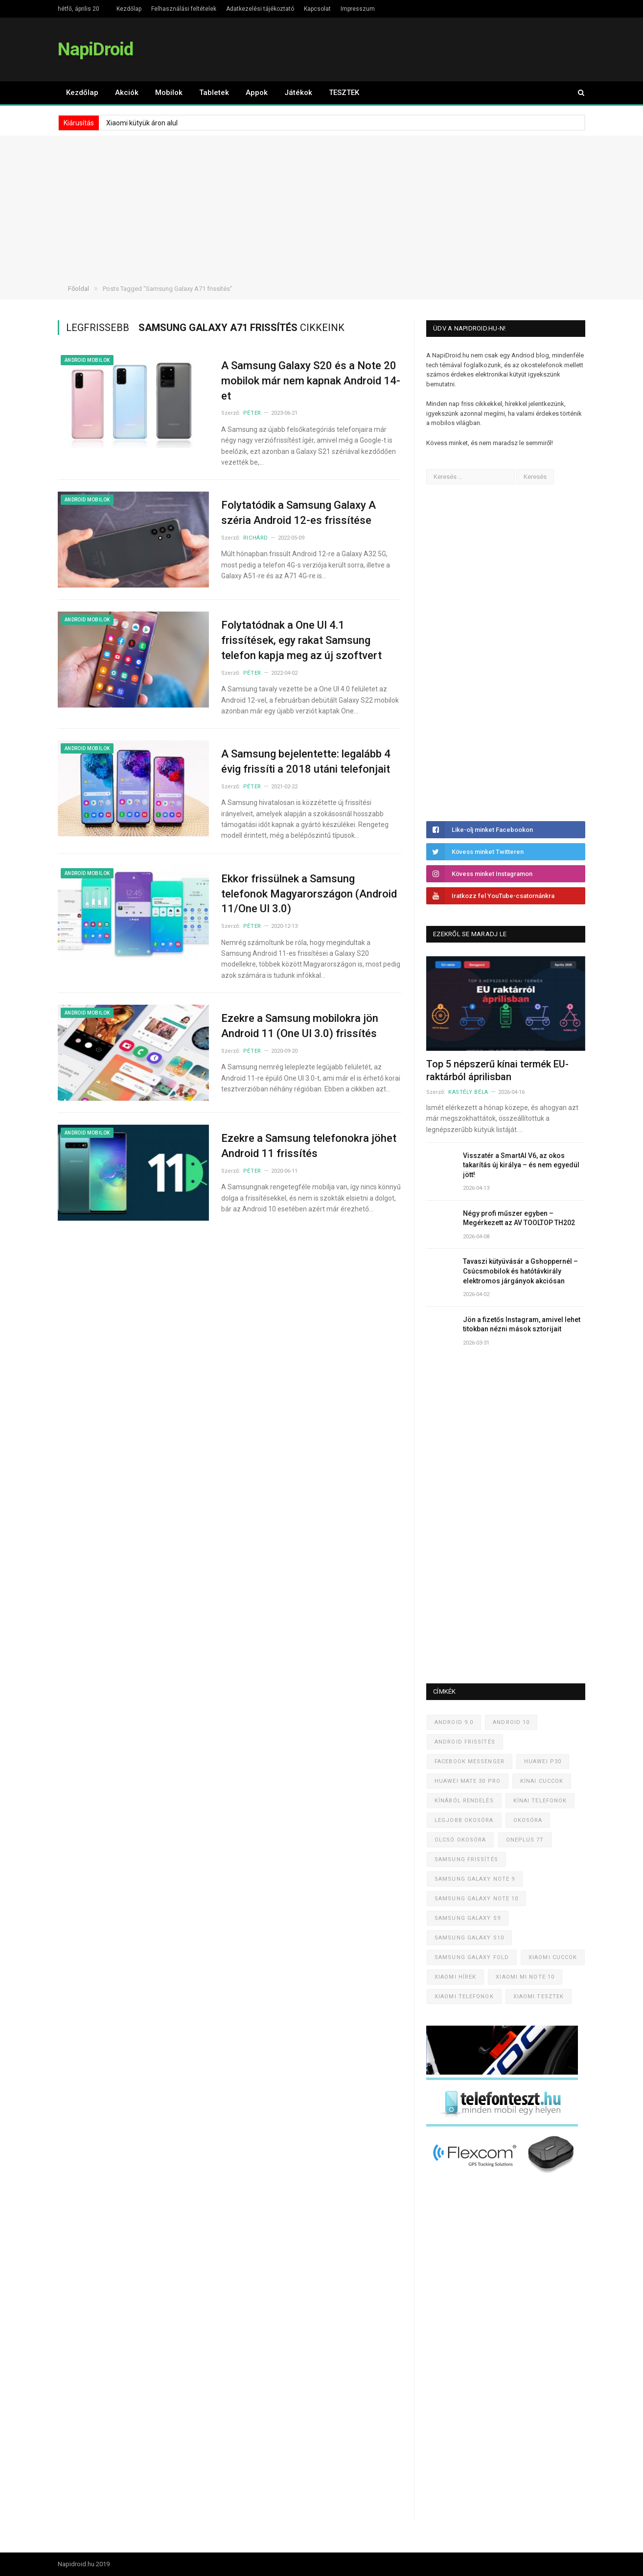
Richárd (255, 538)
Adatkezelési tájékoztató (260, 8)
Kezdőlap (128, 8)
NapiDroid (95, 49)
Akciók (126, 92)
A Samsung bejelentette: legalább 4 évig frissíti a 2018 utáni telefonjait (305, 761)
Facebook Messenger (470, 1761)
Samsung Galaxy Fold (472, 1957)
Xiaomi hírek (455, 1977)
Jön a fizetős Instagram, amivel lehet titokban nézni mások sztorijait (521, 1324)
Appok (257, 92)
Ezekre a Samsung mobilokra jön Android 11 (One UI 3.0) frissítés (299, 1026)
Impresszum (358, 8)
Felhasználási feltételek (183, 8)
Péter (252, 413)
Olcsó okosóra (460, 1840)
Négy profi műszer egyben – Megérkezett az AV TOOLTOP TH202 (519, 1218)
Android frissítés (465, 1742)
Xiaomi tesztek (538, 1996)
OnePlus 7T (525, 1840)
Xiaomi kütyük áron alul (142, 123)
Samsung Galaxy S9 (468, 1918)
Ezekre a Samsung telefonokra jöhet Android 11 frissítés (308, 1145)
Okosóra (528, 1820)
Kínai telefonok (540, 1800)
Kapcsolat (317, 8)
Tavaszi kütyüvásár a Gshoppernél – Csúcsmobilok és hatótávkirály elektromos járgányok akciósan (520, 1270)
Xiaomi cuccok (552, 1957)
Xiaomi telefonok (464, 1996)
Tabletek (214, 92)
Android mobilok (87, 360)
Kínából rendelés (464, 1800)
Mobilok (169, 92)
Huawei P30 (542, 1761)
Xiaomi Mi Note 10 (525, 1977)
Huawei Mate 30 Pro (468, 1781)
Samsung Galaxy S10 (469, 1938)
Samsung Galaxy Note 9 (475, 1879)
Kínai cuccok (541, 1781)
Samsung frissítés (466, 1859)
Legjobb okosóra (464, 1820)
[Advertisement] (321, 204)
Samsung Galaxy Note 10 (476, 1898)
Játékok (298, 92)
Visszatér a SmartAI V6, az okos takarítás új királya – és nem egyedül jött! (521, 1165)
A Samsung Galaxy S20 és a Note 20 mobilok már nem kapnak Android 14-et (310, 380)
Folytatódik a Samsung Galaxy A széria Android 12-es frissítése (298, 512)
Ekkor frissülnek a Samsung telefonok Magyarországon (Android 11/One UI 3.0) (309, 894)
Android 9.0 (454, 1722)
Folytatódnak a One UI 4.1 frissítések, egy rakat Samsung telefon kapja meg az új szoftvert (301, 640)
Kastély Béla (468, 1092)
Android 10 (511, 1722)
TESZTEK (344, 92)
